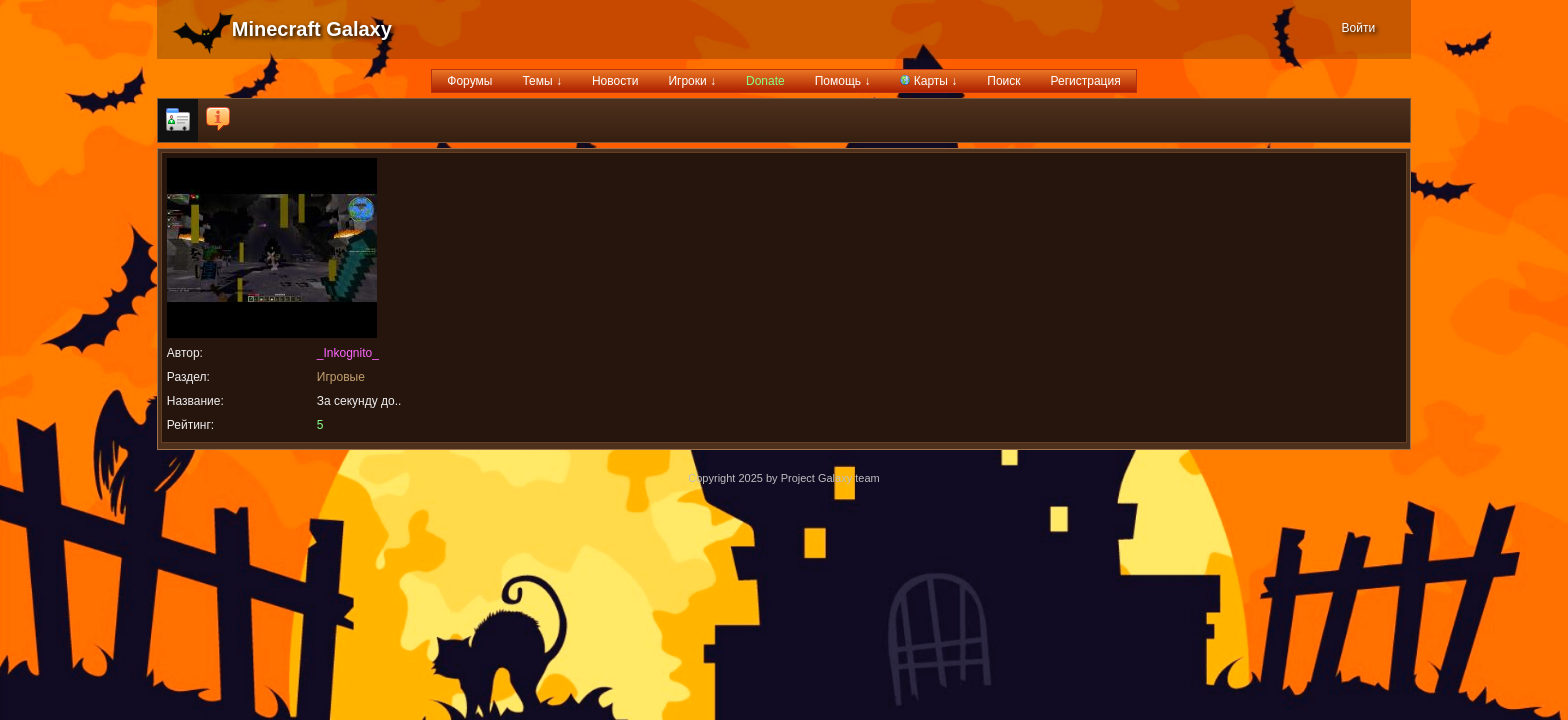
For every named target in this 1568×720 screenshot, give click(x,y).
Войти (1359, 28)
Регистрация (1086, 81)
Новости (615, 81)
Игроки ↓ (692, 81)
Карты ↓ (928, 81)
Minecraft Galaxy (312, 29)
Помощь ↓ (843, 81)
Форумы (469, 81)
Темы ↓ (542, 81)
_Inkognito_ (348, 353)
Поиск (1003, 81)
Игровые (341, 377)
